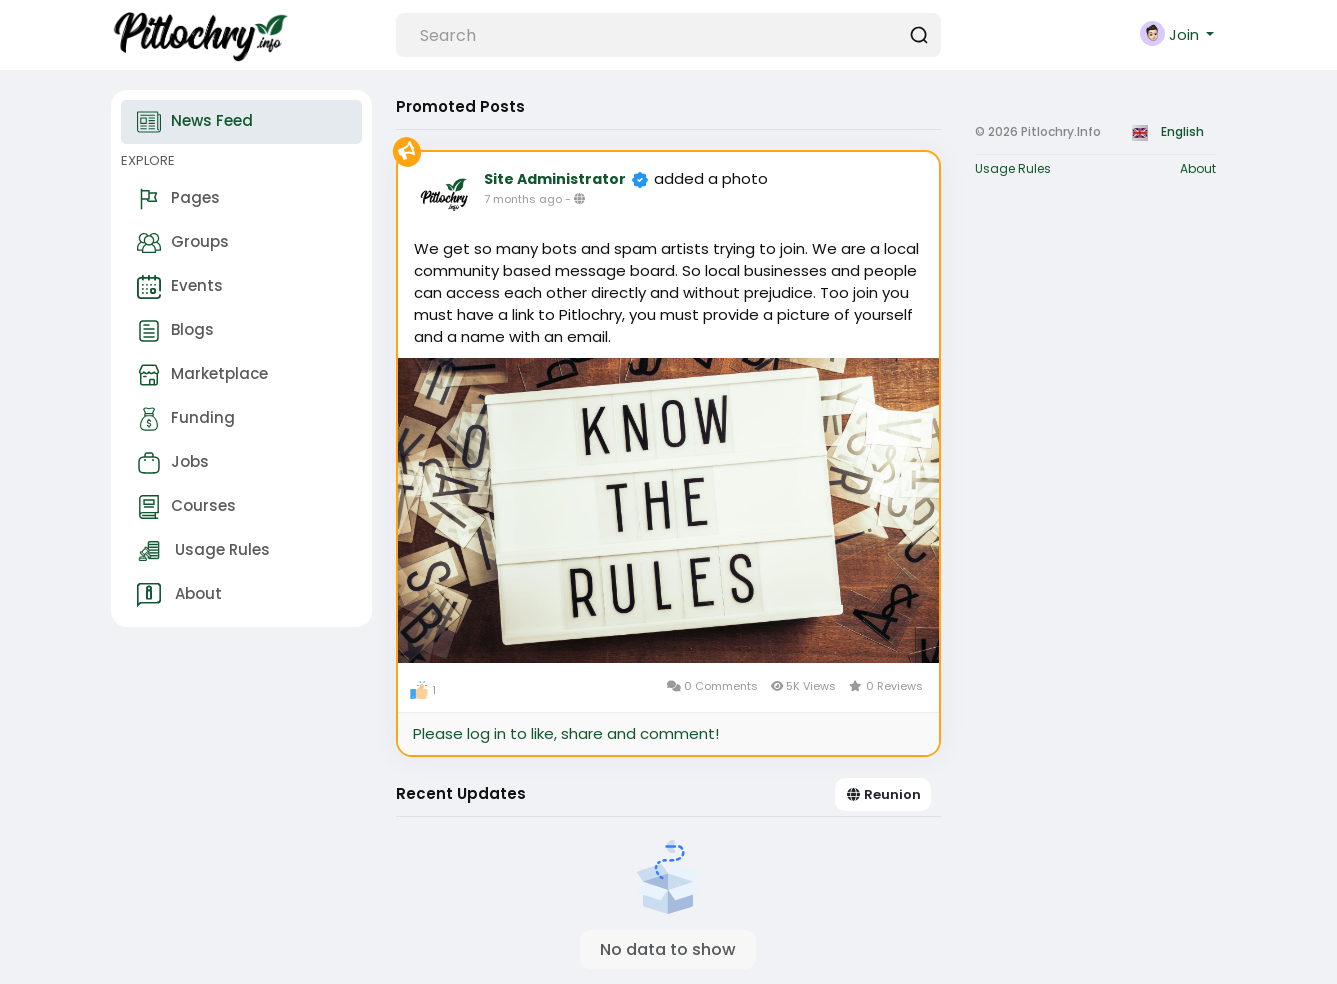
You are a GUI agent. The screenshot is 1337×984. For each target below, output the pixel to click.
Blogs (175, 331)
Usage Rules (203, 551)
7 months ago (523, 199)
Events (180, 287)
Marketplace (202, 375)
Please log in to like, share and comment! (566, 733)
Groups (183, 243)
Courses (186, 507)
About (179, 595)
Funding (186, 419)
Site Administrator (555, 179)
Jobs (173, 463)
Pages (178, 199)
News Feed (195, 122)
